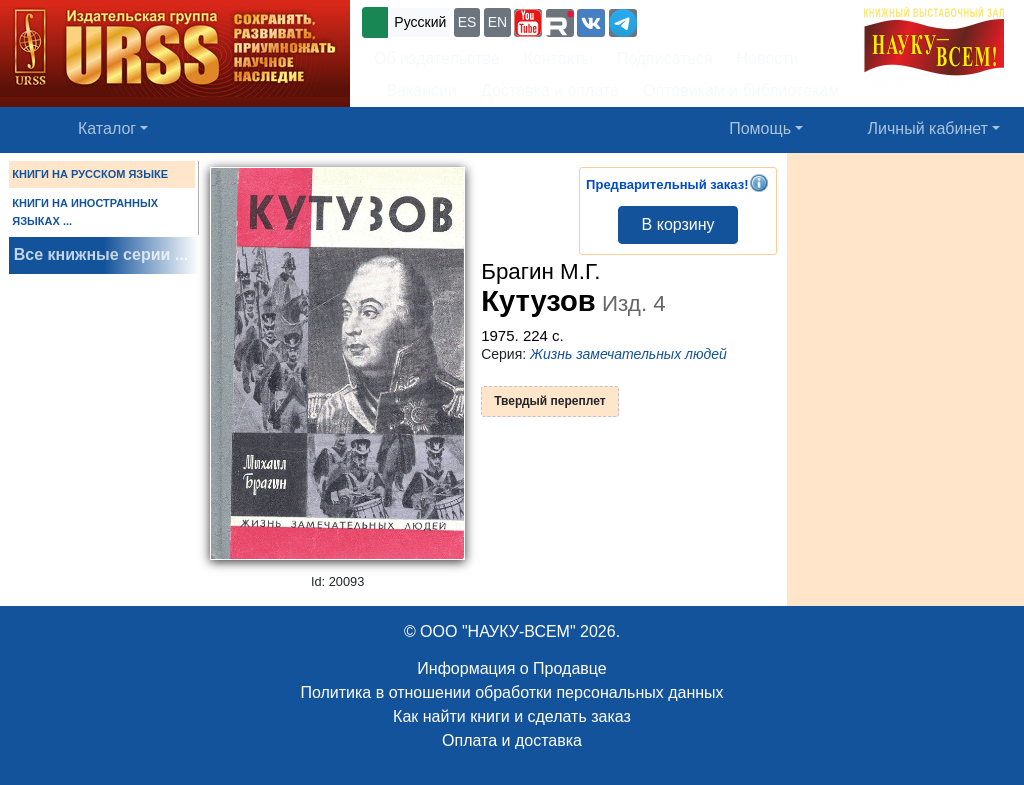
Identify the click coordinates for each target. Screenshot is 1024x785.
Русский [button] (420, 22)
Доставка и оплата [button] (550, 90)
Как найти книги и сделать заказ (512, 716)
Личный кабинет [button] (928, 128)
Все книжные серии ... (101, 254)
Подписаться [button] (665, 58)
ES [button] (467, 22)
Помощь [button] (760, 128)
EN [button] (497, 22)
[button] (528, 23)
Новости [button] (768, 58)
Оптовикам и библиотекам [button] (741, 90)
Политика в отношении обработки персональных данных (511, 692)
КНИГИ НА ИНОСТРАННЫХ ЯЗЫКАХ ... (85, 212)
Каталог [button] (107, 128)
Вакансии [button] (415, 90)
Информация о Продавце (511, 668)
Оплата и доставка (512, 740)
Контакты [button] (558, 58)
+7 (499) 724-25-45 (714, 20)
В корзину (678, 224)
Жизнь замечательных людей (628, 354)
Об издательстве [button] (437, 58)
